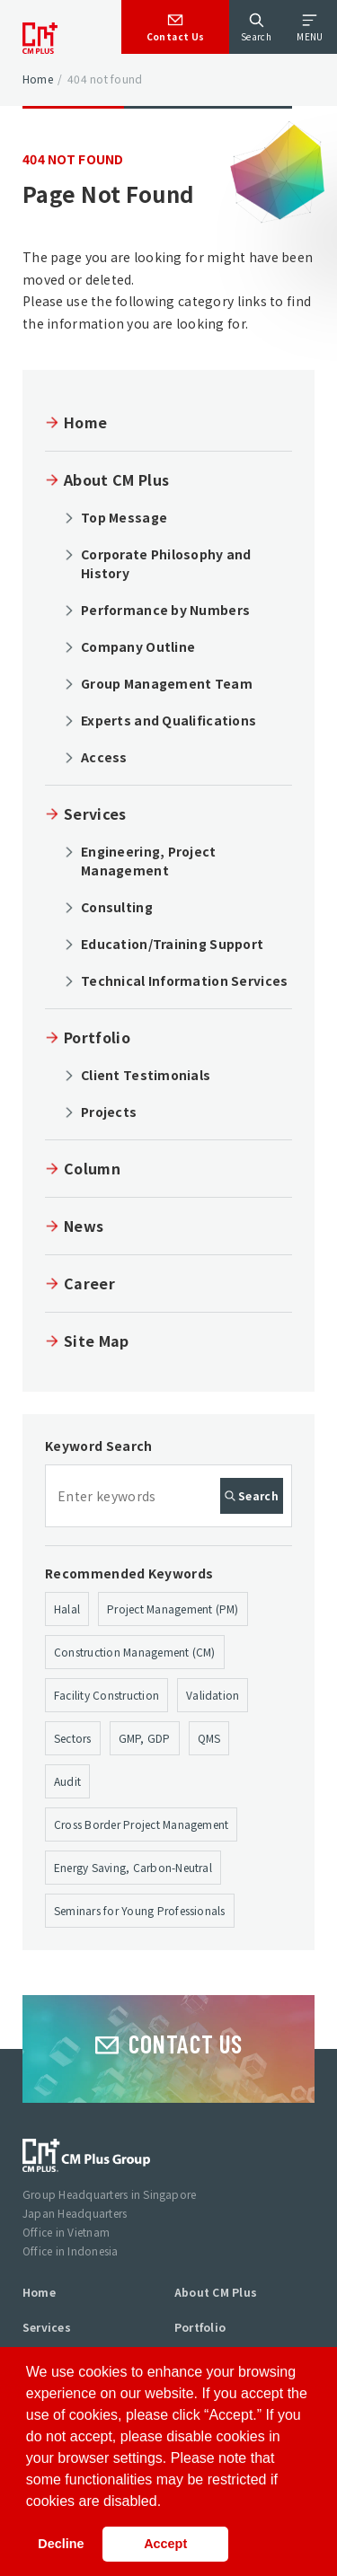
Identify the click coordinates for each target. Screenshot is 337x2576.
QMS (209, 1737)
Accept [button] (165, 2543)
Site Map (96, 1340)
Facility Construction (106, 1694)
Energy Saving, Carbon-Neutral (133, 1867)
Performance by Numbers (165, 610)
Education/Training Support (172, 944)
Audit (67, 1781)
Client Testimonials (145, 1075)
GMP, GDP (145, 1737)
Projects (109, 1112)
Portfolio (97, 1037)
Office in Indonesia (70, 2250)
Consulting (117, 907)
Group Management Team (167, 683)
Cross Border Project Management (141, 1824)
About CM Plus (116, 479)
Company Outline (138, 646)
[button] (168, 2502)
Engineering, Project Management (149, 860)
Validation (212, 1694)
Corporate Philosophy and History (166, 563)
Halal (67, 1608)
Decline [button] (61, 2543)
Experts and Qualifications (168, 720)
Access (104, 757)
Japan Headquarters (74, 2212)
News (83, 1225)
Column (92, 1168)
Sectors (73, 1737)
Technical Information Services (184, 980)
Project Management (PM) (173, 1608)
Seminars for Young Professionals (140, 1910)
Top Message (124, 517)
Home (37, 78)
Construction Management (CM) (135, 1651)
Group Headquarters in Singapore (109, 2194)
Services (95, 813)
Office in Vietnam (66, 2231)
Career (89, 1283)
